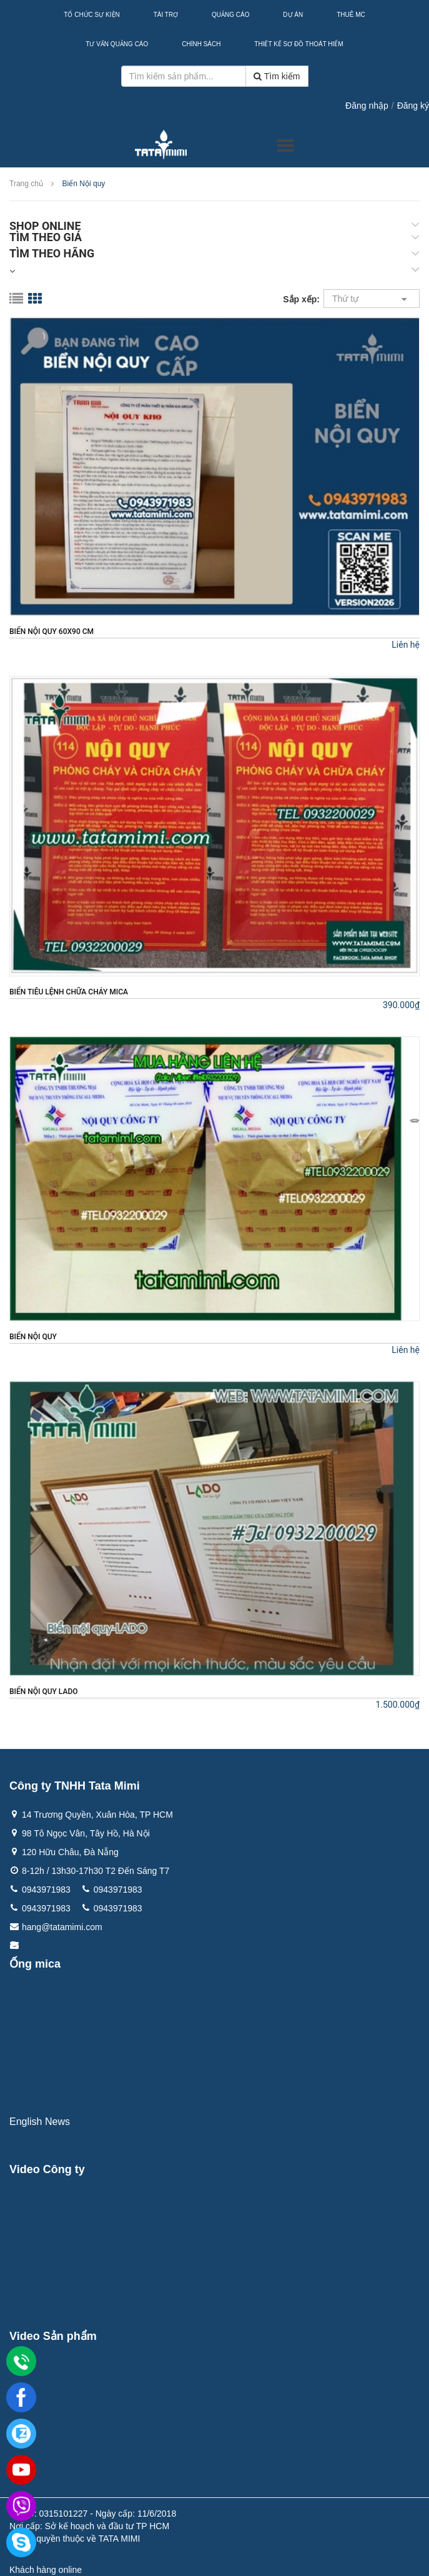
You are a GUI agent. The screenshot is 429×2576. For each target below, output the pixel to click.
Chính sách (201, 44)
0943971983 (46, 1890)
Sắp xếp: (301, 299)
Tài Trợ (166, 14)
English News (39, 2121)
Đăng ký (413, 106)
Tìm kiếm (277, 76)
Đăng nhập (366, 106)
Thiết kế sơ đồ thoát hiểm (298, 44)
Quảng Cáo (230, 14)
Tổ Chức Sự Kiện (91, 14)
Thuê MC (351, 14)
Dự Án (293, 14)
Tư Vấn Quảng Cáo (117, 44)
